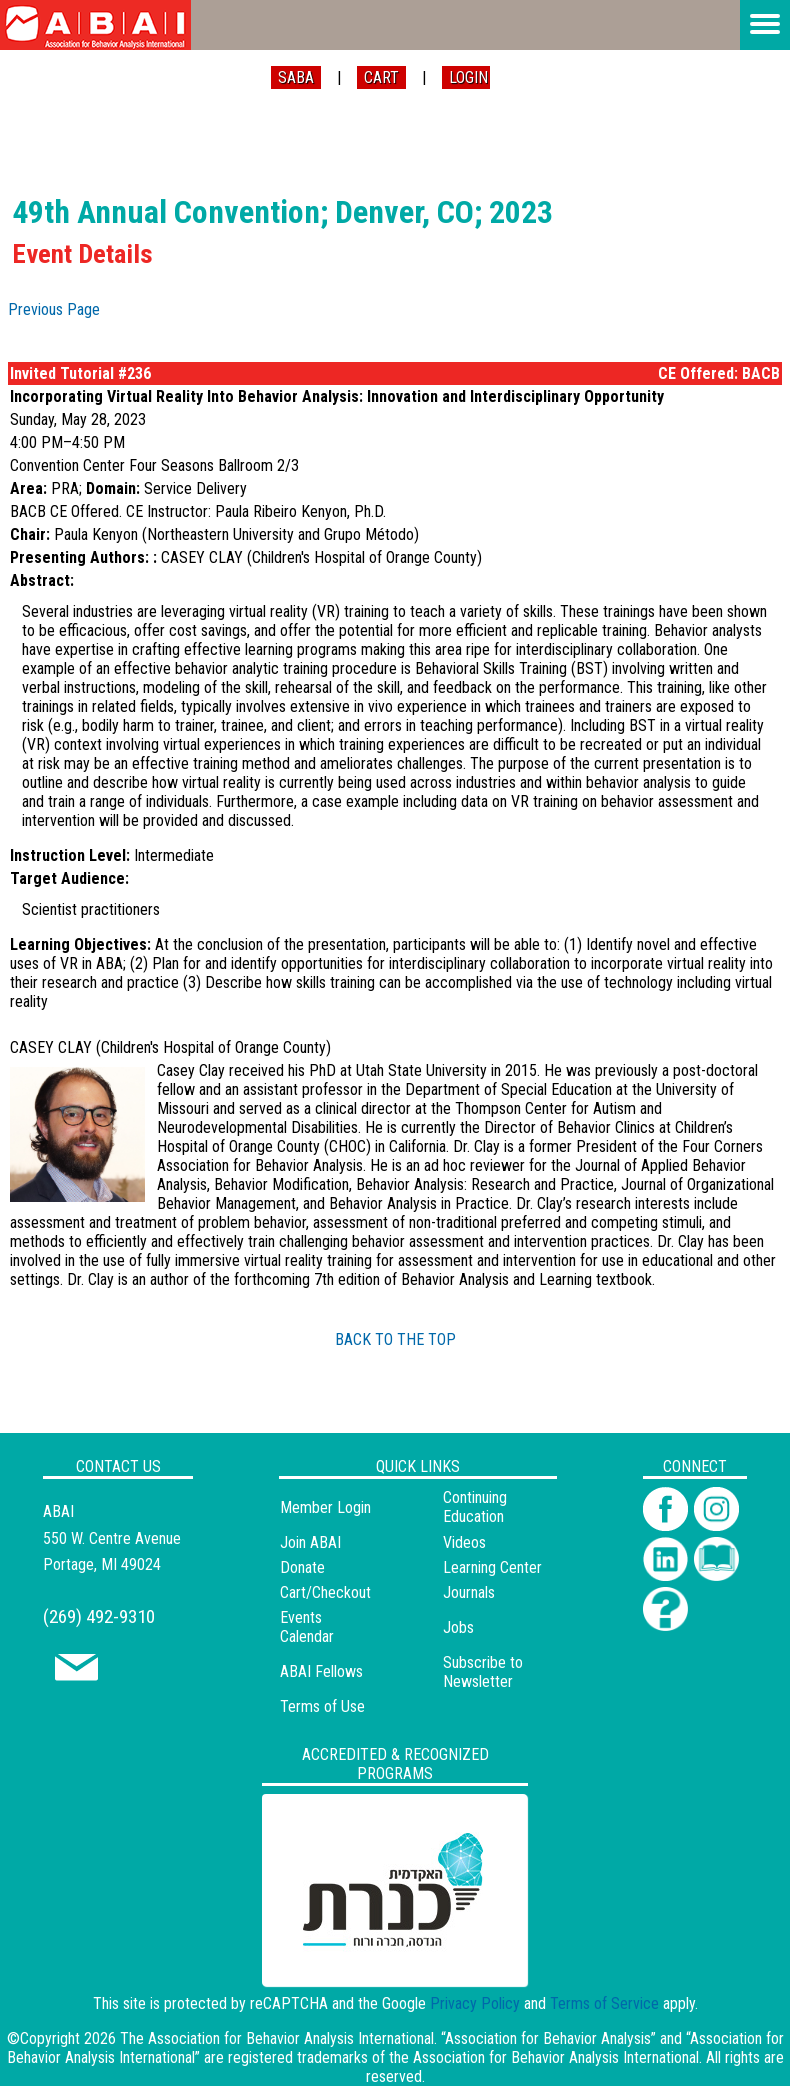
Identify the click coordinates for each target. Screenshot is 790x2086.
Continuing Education (475, 1507)
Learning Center (492, 1567)
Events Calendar (307, 1627)
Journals (469, 1592)
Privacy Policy (475, 2003)
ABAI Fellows (321, 1671)
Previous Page (54, 309)
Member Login (325, 1507)
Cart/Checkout (325, 1592)
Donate (302, 1567)
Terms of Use (322, 1706)
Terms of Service (604, 2003)
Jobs (458, 1627)
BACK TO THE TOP (395, 1339)
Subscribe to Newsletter (483, 1672)
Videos (464, 1542)
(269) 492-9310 (99, 1616)
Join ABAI (310, 1542)
